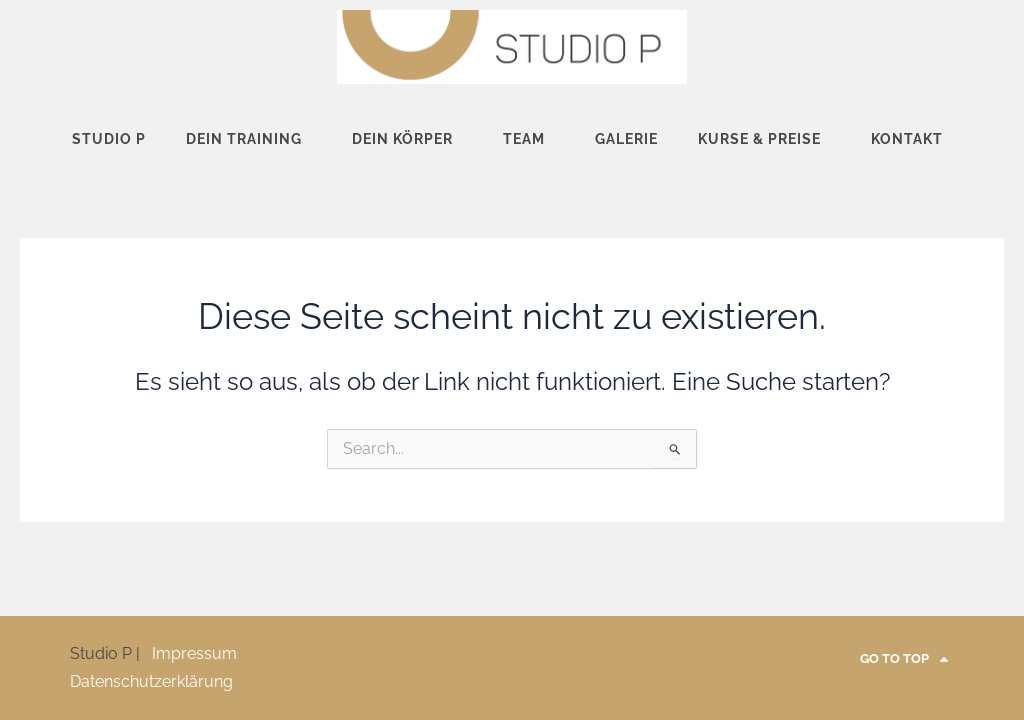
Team (529, 139)
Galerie (626, 139)
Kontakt (912, 139)
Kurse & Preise (764, 139)
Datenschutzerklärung (151, 681)
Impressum (194, 653)
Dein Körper (407, 139)
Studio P (109, 139)
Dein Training (249, 139)
